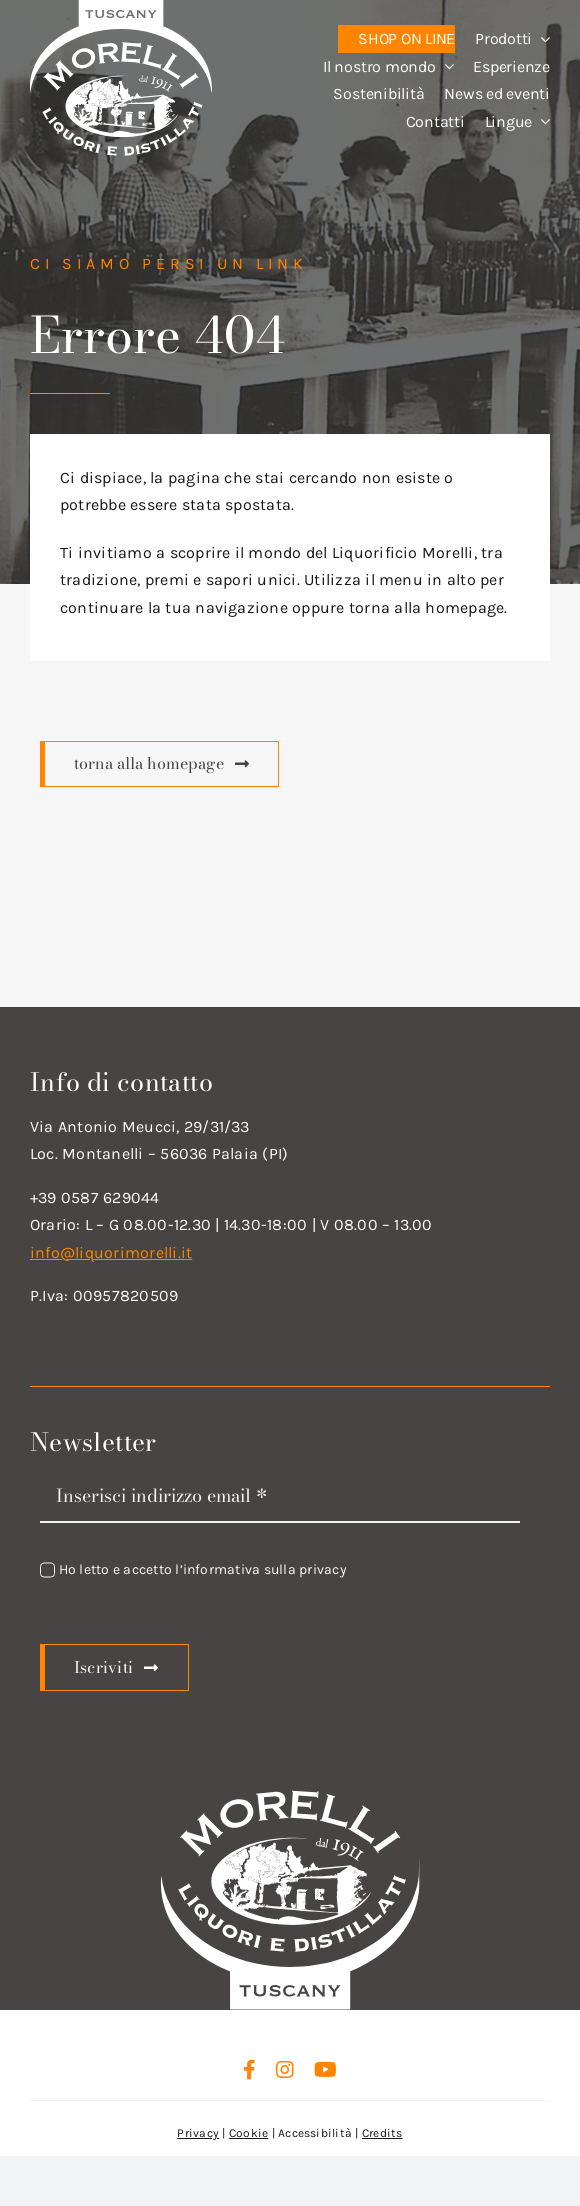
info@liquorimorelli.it (111, 1252)
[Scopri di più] (159, 764)
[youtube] (325, 2070)
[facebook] (249, 2070)
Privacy (198, 2133)
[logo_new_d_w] (290, 1794)
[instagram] (285, 2070)
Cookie (248, 2133)
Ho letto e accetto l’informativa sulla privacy (203, 1569)
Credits (382, 2133)
